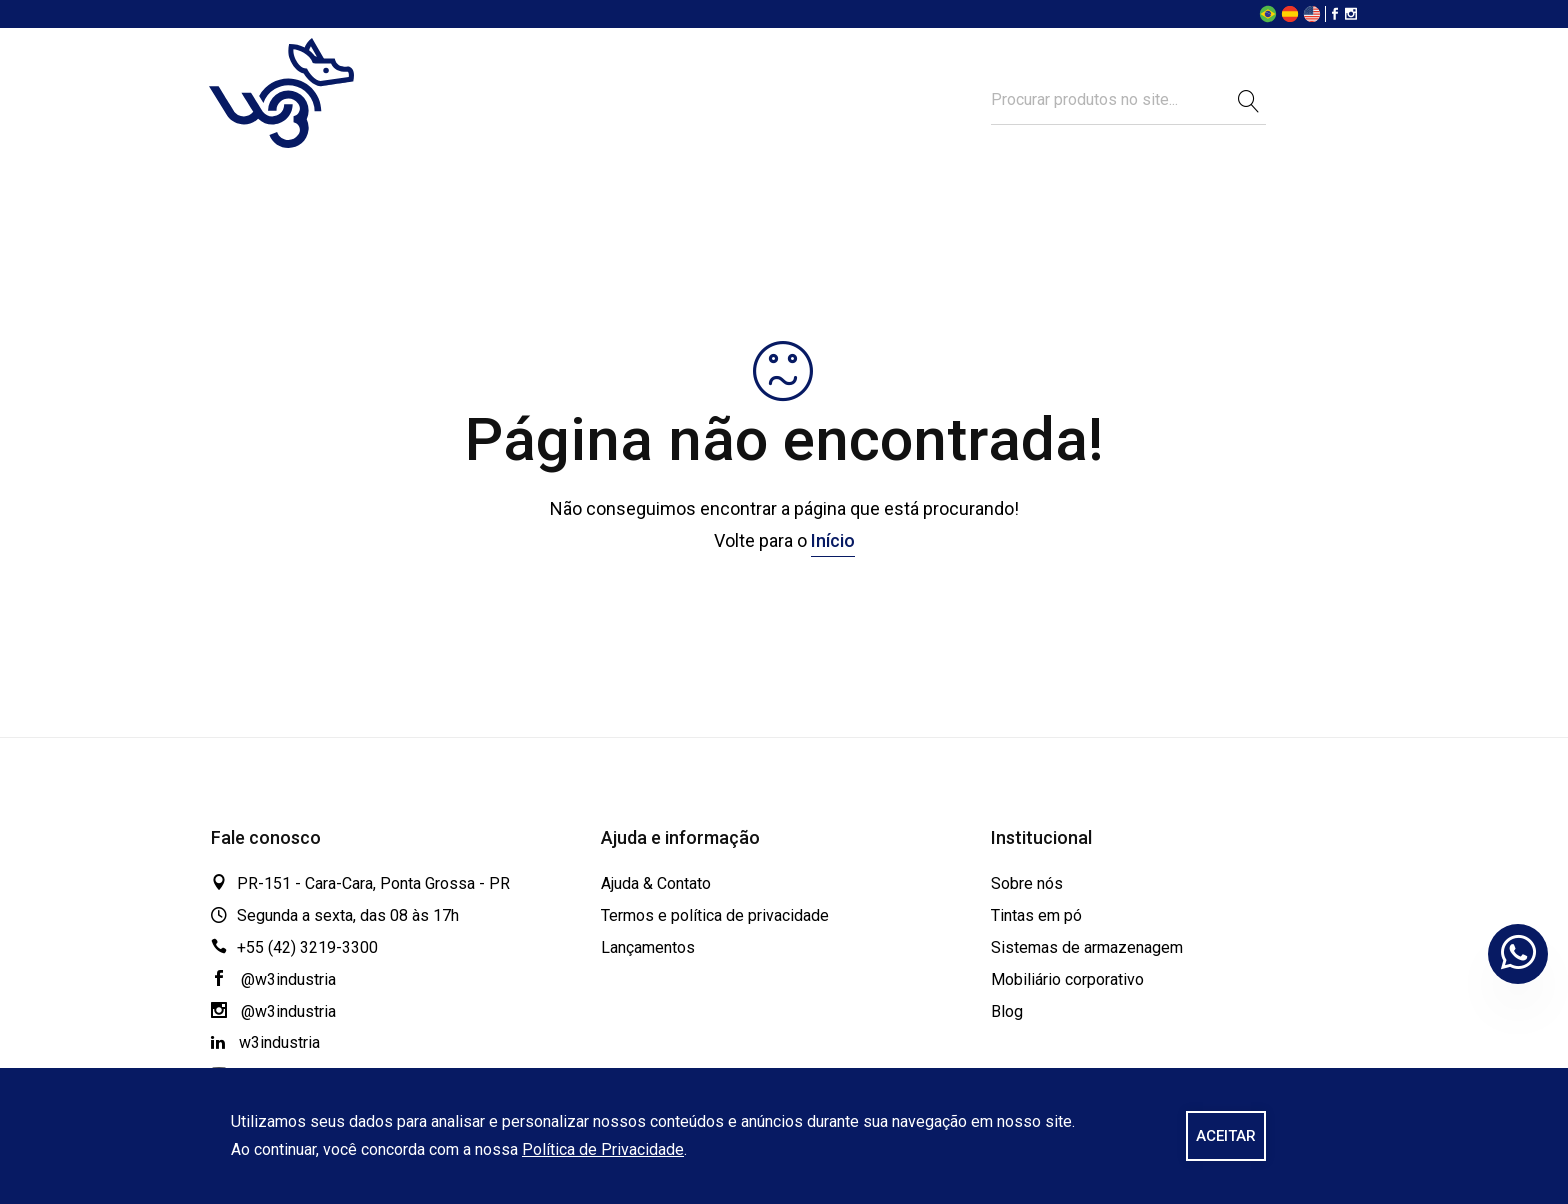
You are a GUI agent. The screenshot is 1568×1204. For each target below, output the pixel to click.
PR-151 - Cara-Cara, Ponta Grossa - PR (373, 883)
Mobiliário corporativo (1067, 979)
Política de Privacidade (603, 1149)
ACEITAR (1226, 1136)
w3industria (265, 1042)
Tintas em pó (1036, 915)
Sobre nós (1027, 883)
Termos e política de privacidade (715, 915)
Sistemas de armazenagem (1087, 947)
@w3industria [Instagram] (273, 1011)
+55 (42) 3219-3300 (307, 947)
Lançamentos (648, 947)
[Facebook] (1335, 15)
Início (833, 540)
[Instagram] (1351, 15)
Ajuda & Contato (656, 883)
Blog (1007, 1011)
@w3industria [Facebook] (273, 979)
